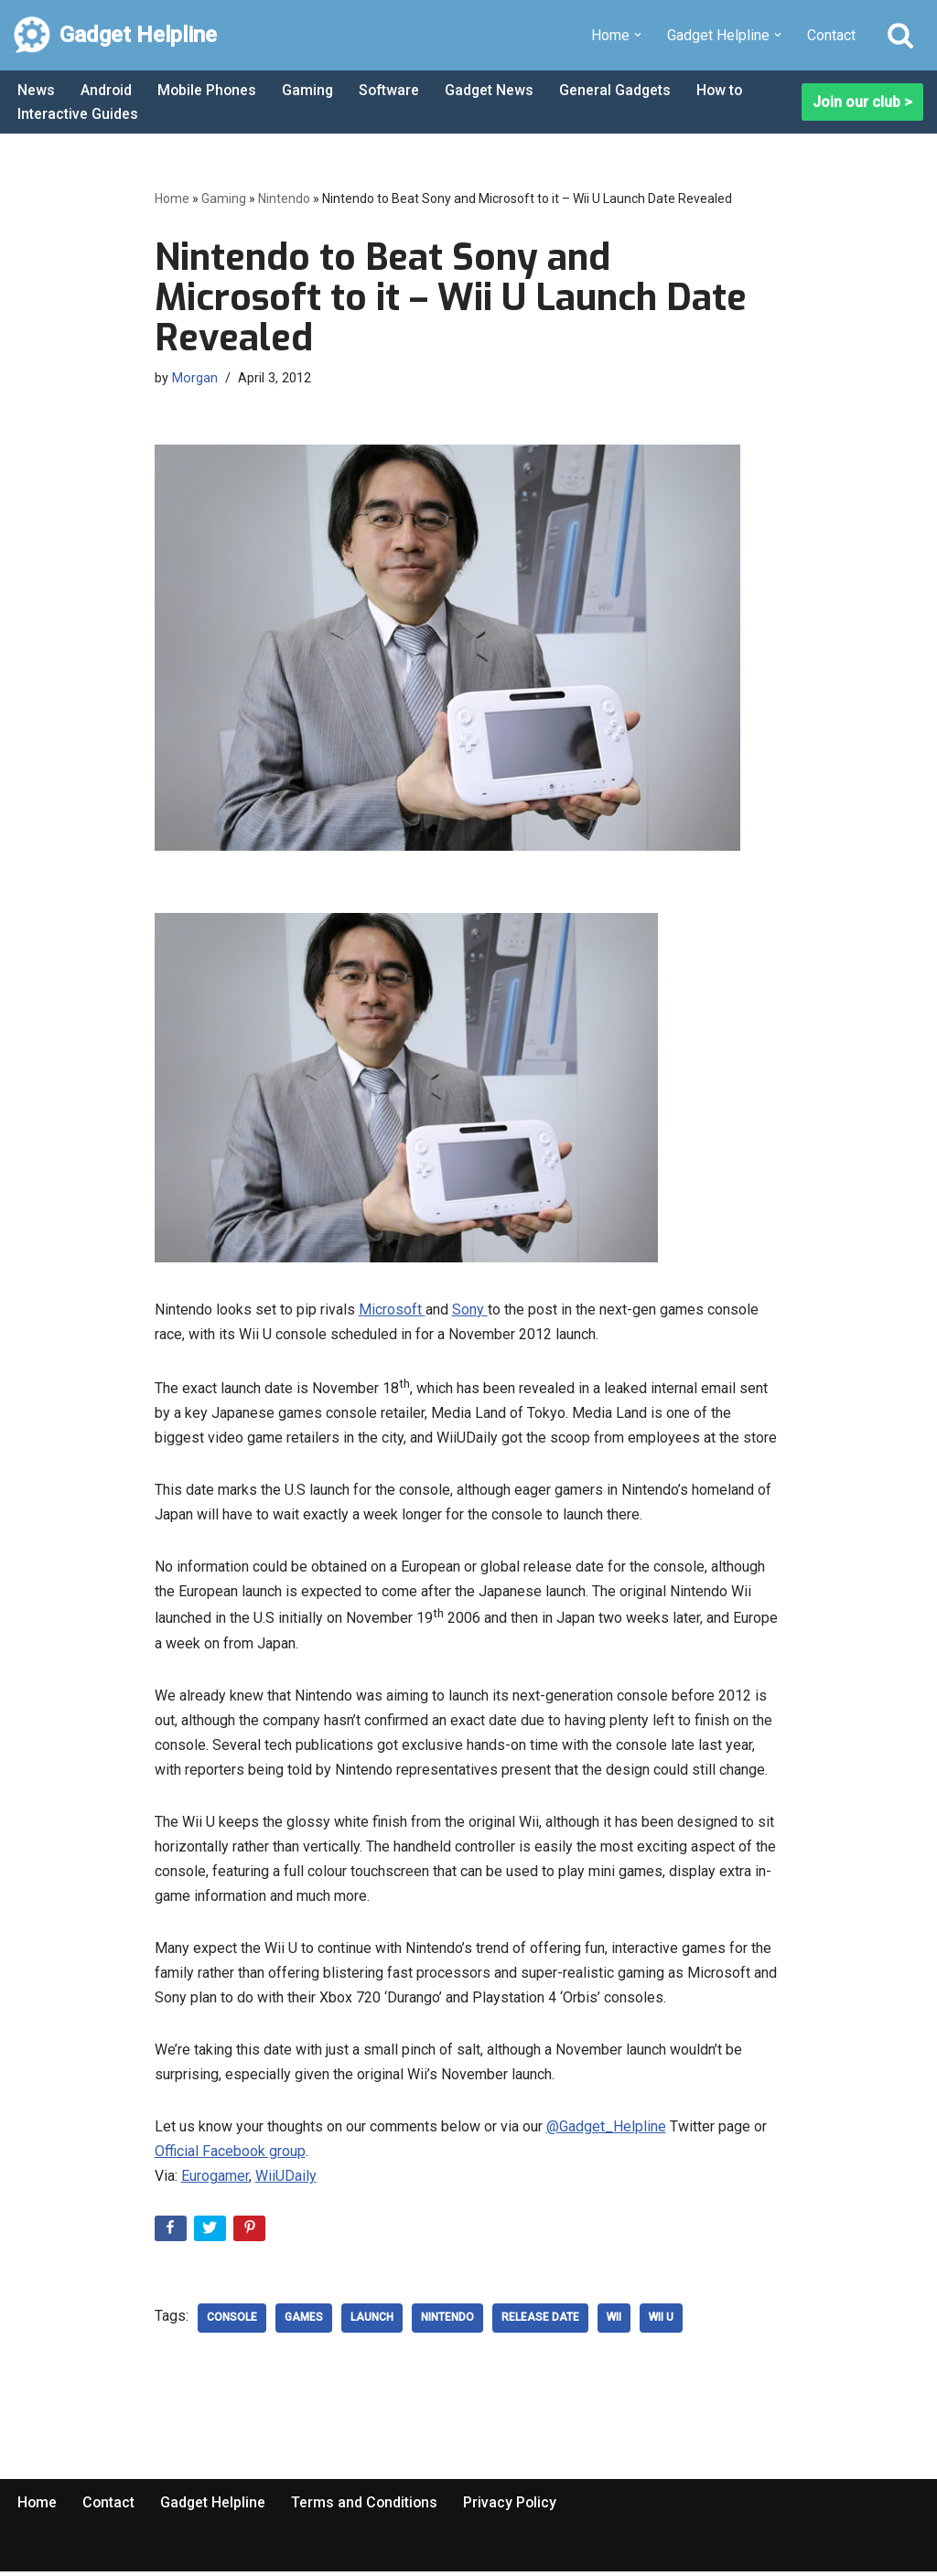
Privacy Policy (515, 2506)
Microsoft (392, 1309)
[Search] (900, 34)
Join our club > (862, 102)
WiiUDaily (286, 2180)
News (36, 90)
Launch (371, 2321)
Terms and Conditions (368, 2506)
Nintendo (284, 198)
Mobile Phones (208, 90)
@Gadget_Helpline (606, 2130)
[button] (637, 34)
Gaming (311, 90)
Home (172, 198)
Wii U (661, 2321)
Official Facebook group (230, 2155)
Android (107, 90)
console (232, 2321)
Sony (470, 1309)
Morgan (195, 378)
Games (304, 2321)
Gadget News (495, 90)
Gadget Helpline (215, 2506)
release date (540, 2321)
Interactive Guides (77, 114)
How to (727, 90)
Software (393, 90)
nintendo (447, 2321)
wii (614, 2321)
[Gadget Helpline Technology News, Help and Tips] (115, 35)
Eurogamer (215, 2180)
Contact (831, 35)
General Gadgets (621, 90)
